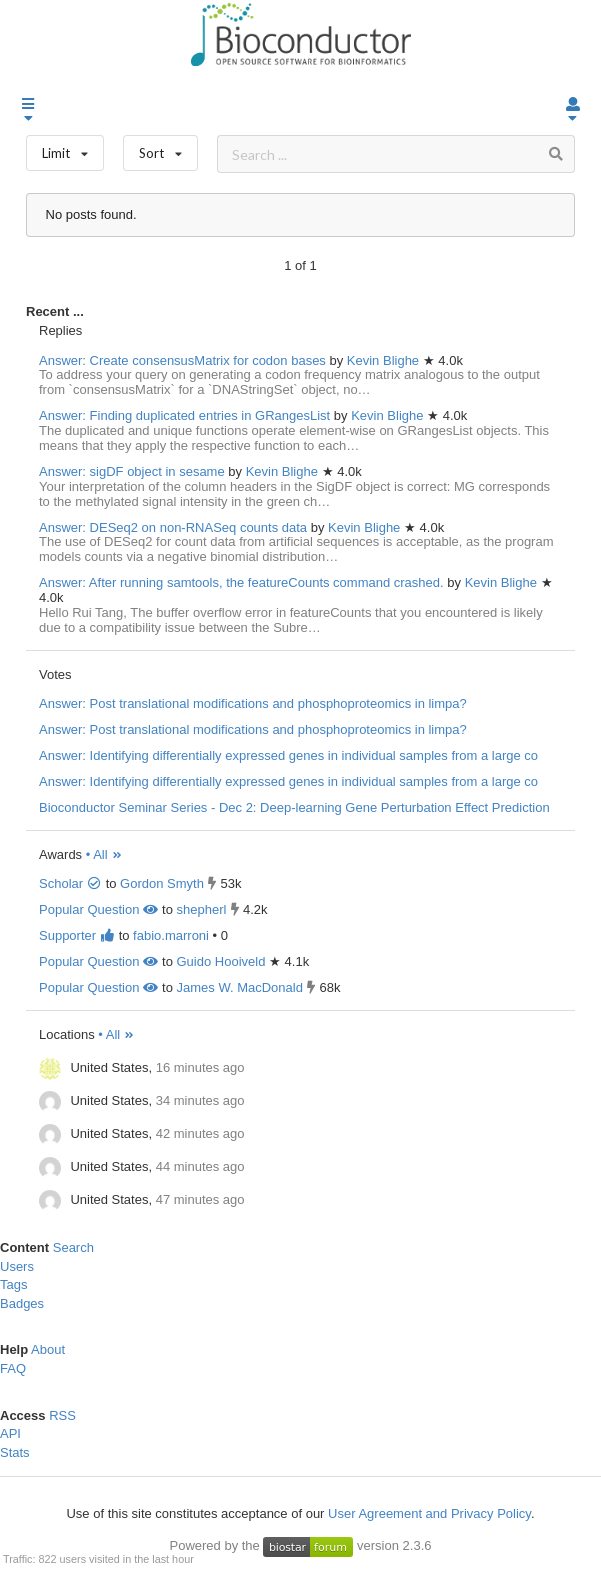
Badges (22, 1303)
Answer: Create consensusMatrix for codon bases (182, 360)
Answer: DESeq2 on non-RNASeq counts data (173, 527)
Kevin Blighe (385, 360)
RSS (62, 1415)
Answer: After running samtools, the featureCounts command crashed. (241, 582)
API (10, 1433)
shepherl (201, 909)
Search (73, 1247)
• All (104, 854)
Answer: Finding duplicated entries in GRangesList (184, 415)
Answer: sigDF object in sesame (132, 471)
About (48, 1349)
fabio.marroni (171, 935)
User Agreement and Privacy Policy (429, 1513)
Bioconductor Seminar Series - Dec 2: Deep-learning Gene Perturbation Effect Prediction (294, 807)
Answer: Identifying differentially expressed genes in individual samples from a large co (288, 755)
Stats (15, 1452)
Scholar (70, 883)
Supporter (77, 935)
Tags (13, 1284)
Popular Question (98, 909)
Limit (65, 148)
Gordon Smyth (162, 883)
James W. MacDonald (239, 987)
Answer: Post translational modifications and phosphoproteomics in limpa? (253, 703)
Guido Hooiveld (220, 961)
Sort (160, 148)
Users (17, 1266)
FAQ (13, 1368)
